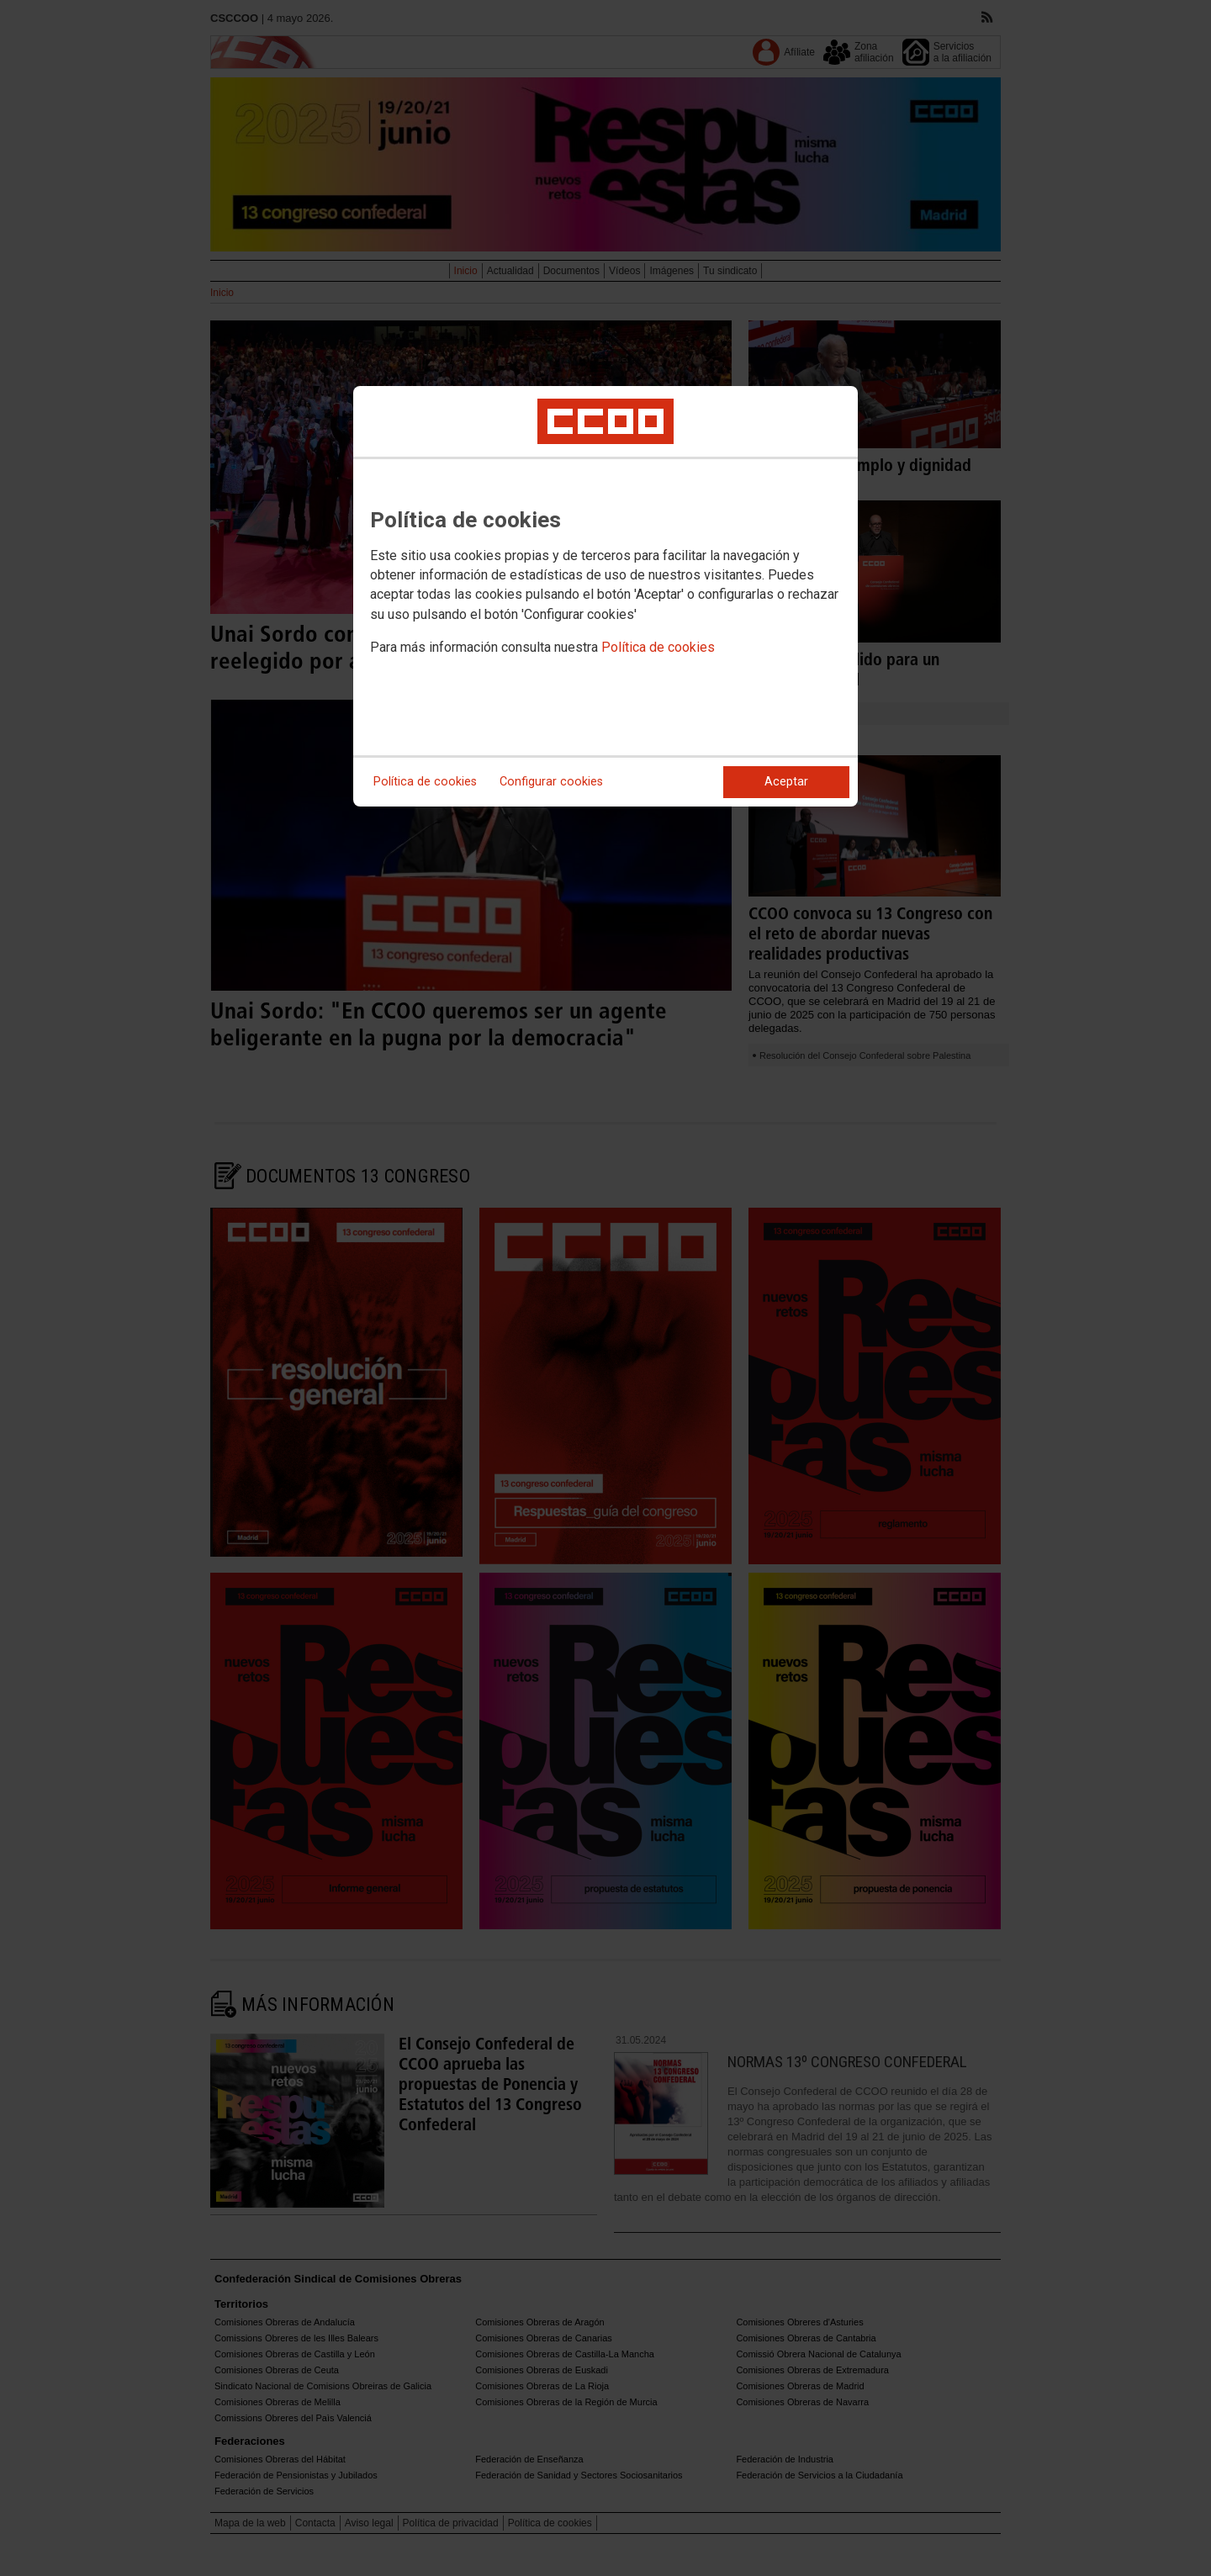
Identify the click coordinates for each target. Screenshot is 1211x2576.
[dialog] (605, 596)
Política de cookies (658, 647)
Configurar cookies (551, 782)
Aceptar (786, 782)
